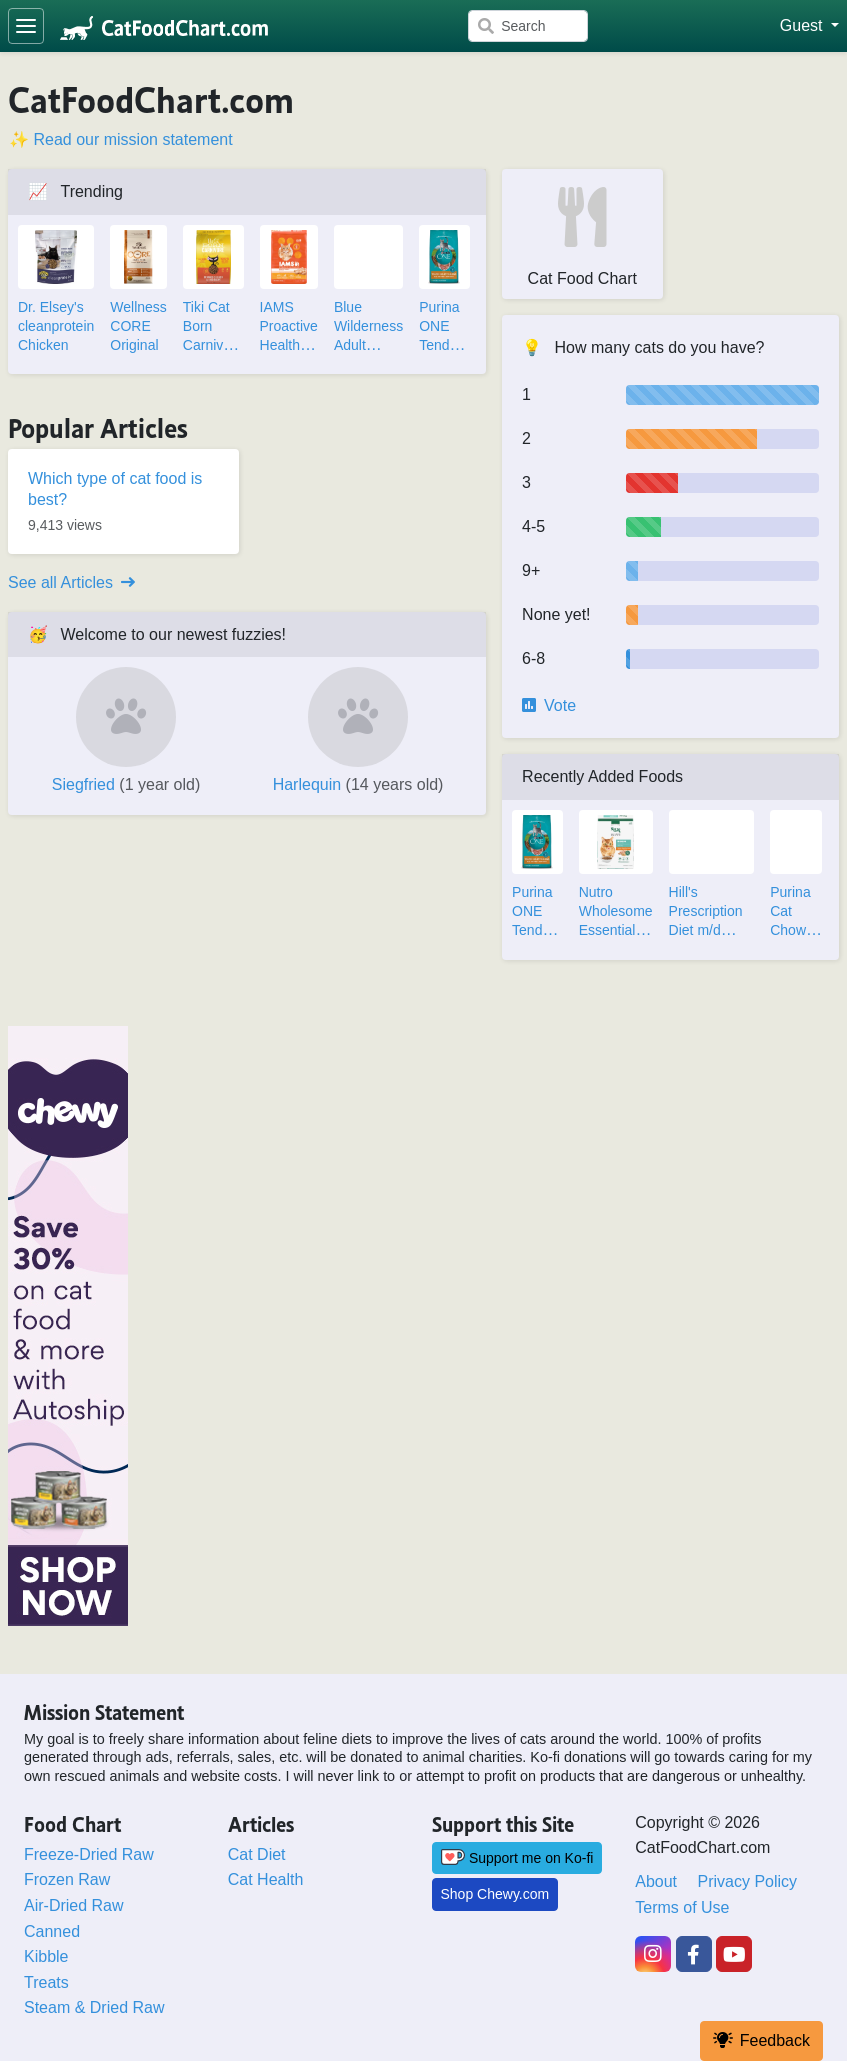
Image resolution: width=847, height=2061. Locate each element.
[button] (809, 26)
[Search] (528, 26)
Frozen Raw (67, 1879)
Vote (549, 705)
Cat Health (266, 1879)
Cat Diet (257, 1854)
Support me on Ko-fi (517, 1857)
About (656, 1881)
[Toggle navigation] (26, 26)
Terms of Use (682, 1907)
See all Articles (71, 582)
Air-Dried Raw (74, 1905)
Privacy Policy (748, 1881)
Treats (46, 1982)
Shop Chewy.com (495, 1894)
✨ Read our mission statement (121, 139)
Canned (52, 1931)
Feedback (761, 2040)
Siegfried (126, 784)
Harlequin (358, 784)
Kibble (46, 1956)
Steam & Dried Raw (94, 2007)
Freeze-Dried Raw (89, 1854)
